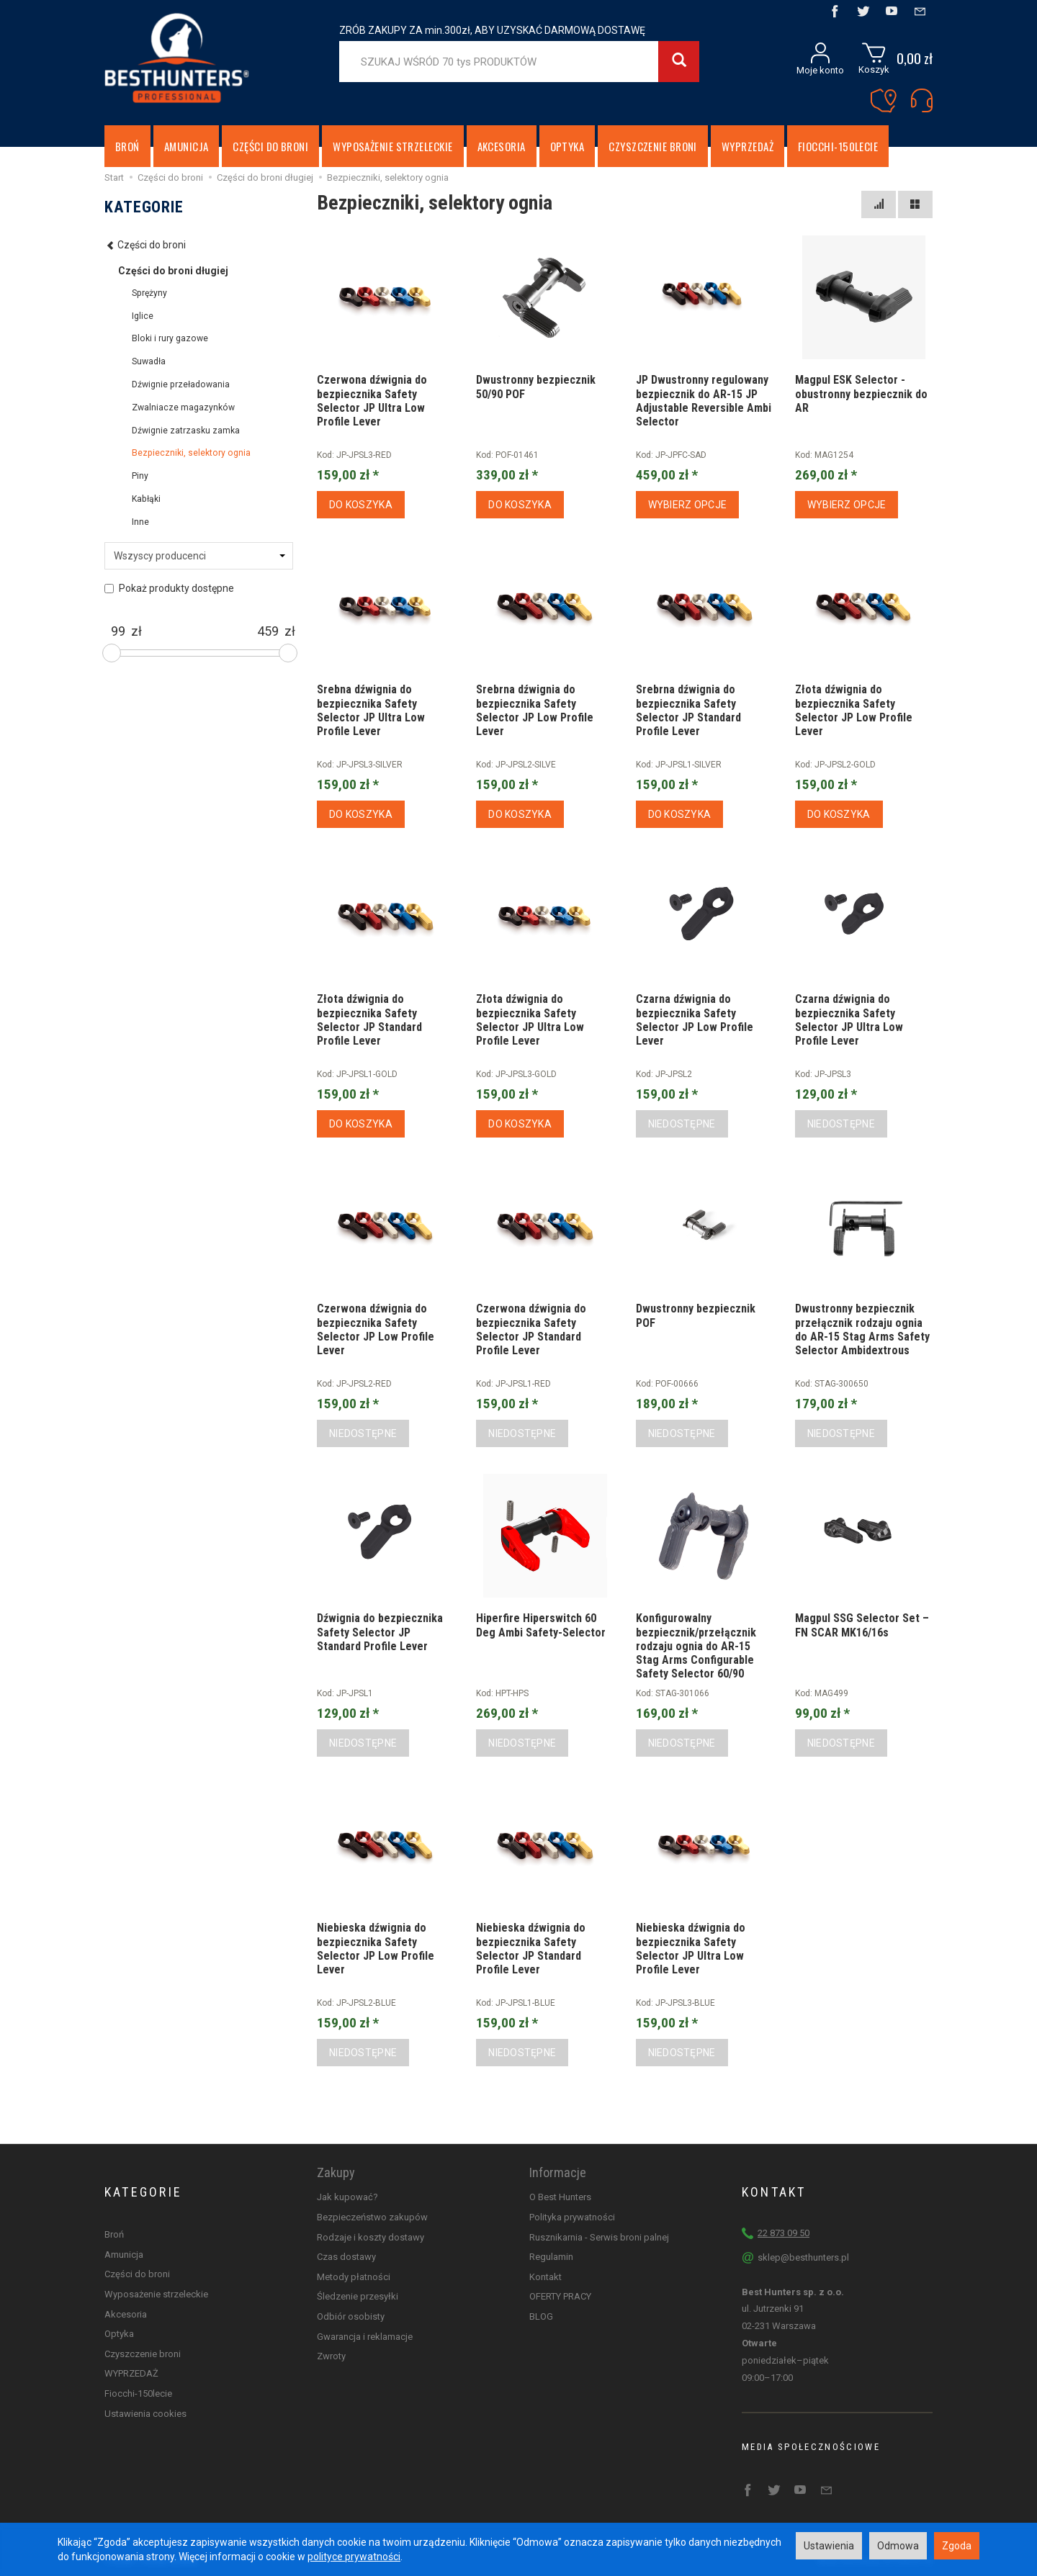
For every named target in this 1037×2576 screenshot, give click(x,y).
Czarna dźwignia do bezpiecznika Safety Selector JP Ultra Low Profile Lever (849, 1020)
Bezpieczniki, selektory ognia (191, 453)
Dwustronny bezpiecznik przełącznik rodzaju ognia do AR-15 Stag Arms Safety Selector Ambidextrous (862, 1329)
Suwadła (149, 361)
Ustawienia (829, 2546)
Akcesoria (501, 146)
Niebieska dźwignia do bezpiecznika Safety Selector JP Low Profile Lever (375, 1948)
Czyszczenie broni (653, 146)
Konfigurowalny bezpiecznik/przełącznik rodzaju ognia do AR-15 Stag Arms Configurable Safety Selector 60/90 (696, 1645)
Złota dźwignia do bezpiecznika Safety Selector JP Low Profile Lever (853, 710)
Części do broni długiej (173, 270)
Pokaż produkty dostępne (169, 588)
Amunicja (186, 146)
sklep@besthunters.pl (803, 2257)
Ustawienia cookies (145, 2413)
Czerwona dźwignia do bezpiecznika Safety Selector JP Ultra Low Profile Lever (372, 400)
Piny (140, 476)
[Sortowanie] (878, 204)
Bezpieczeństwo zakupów (372, 2217)
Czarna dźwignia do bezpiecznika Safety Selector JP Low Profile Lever (694, 1020)
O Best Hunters (560, 2197)
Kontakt (545, 2276)
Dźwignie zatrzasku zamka (186, 430)
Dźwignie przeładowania (181, 384)
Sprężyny (149, 293)
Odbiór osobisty (351, 2316)
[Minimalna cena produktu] (117, 631)
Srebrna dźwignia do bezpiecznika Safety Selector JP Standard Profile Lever (688, 710)
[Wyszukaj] (678, 61)
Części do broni (270, 146)
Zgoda (956, 2546)
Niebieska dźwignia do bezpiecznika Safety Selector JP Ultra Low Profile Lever (690, 1948)
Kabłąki (146, 499)
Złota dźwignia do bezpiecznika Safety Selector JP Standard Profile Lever (369, 1020)
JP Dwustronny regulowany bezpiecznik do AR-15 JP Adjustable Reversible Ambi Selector (703, 400)
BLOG (541, 2316)
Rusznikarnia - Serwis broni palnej (599, 2237)
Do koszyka (360, 504)
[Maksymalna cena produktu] (267, 631)
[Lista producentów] (198, 555)
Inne (140, 522)
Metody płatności (353, 2276)
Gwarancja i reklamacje (365, 2336)
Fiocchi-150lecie (838, 146)
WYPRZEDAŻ (747, 146)
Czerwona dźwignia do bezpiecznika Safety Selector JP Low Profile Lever (375, 1329)
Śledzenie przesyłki (357, 2296)
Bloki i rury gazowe (170, 338)
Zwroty (331, 2356)
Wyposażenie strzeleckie (392, 146)
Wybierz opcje (687, 504)
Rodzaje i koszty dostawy (370, 2237)
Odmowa (898, 2546)
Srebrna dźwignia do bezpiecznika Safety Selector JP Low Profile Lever (534, 710)
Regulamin (551, 2256)
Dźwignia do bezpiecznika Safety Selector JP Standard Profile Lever (380, 1631)
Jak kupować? (347, 2197)
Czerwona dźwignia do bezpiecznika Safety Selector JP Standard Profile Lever (531, 1329)
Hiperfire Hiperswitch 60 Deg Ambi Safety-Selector (541, 1625)
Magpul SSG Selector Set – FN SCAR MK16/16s (862, 1625)
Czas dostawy (346, 2256)
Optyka (567, 146)
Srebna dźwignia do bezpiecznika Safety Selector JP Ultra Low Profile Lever (371, 710)
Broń (127, 146)
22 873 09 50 (783, 2233)
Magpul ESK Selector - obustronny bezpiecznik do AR (861, 393)
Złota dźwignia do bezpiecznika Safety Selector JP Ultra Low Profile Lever (530, 1020)
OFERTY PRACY (560, 2296)
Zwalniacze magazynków (183, 407)
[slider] (111, 653)
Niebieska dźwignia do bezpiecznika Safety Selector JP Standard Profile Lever (530, 1948)
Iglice (142, 316)
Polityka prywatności (572, 2217)
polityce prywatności (353, 2556)
